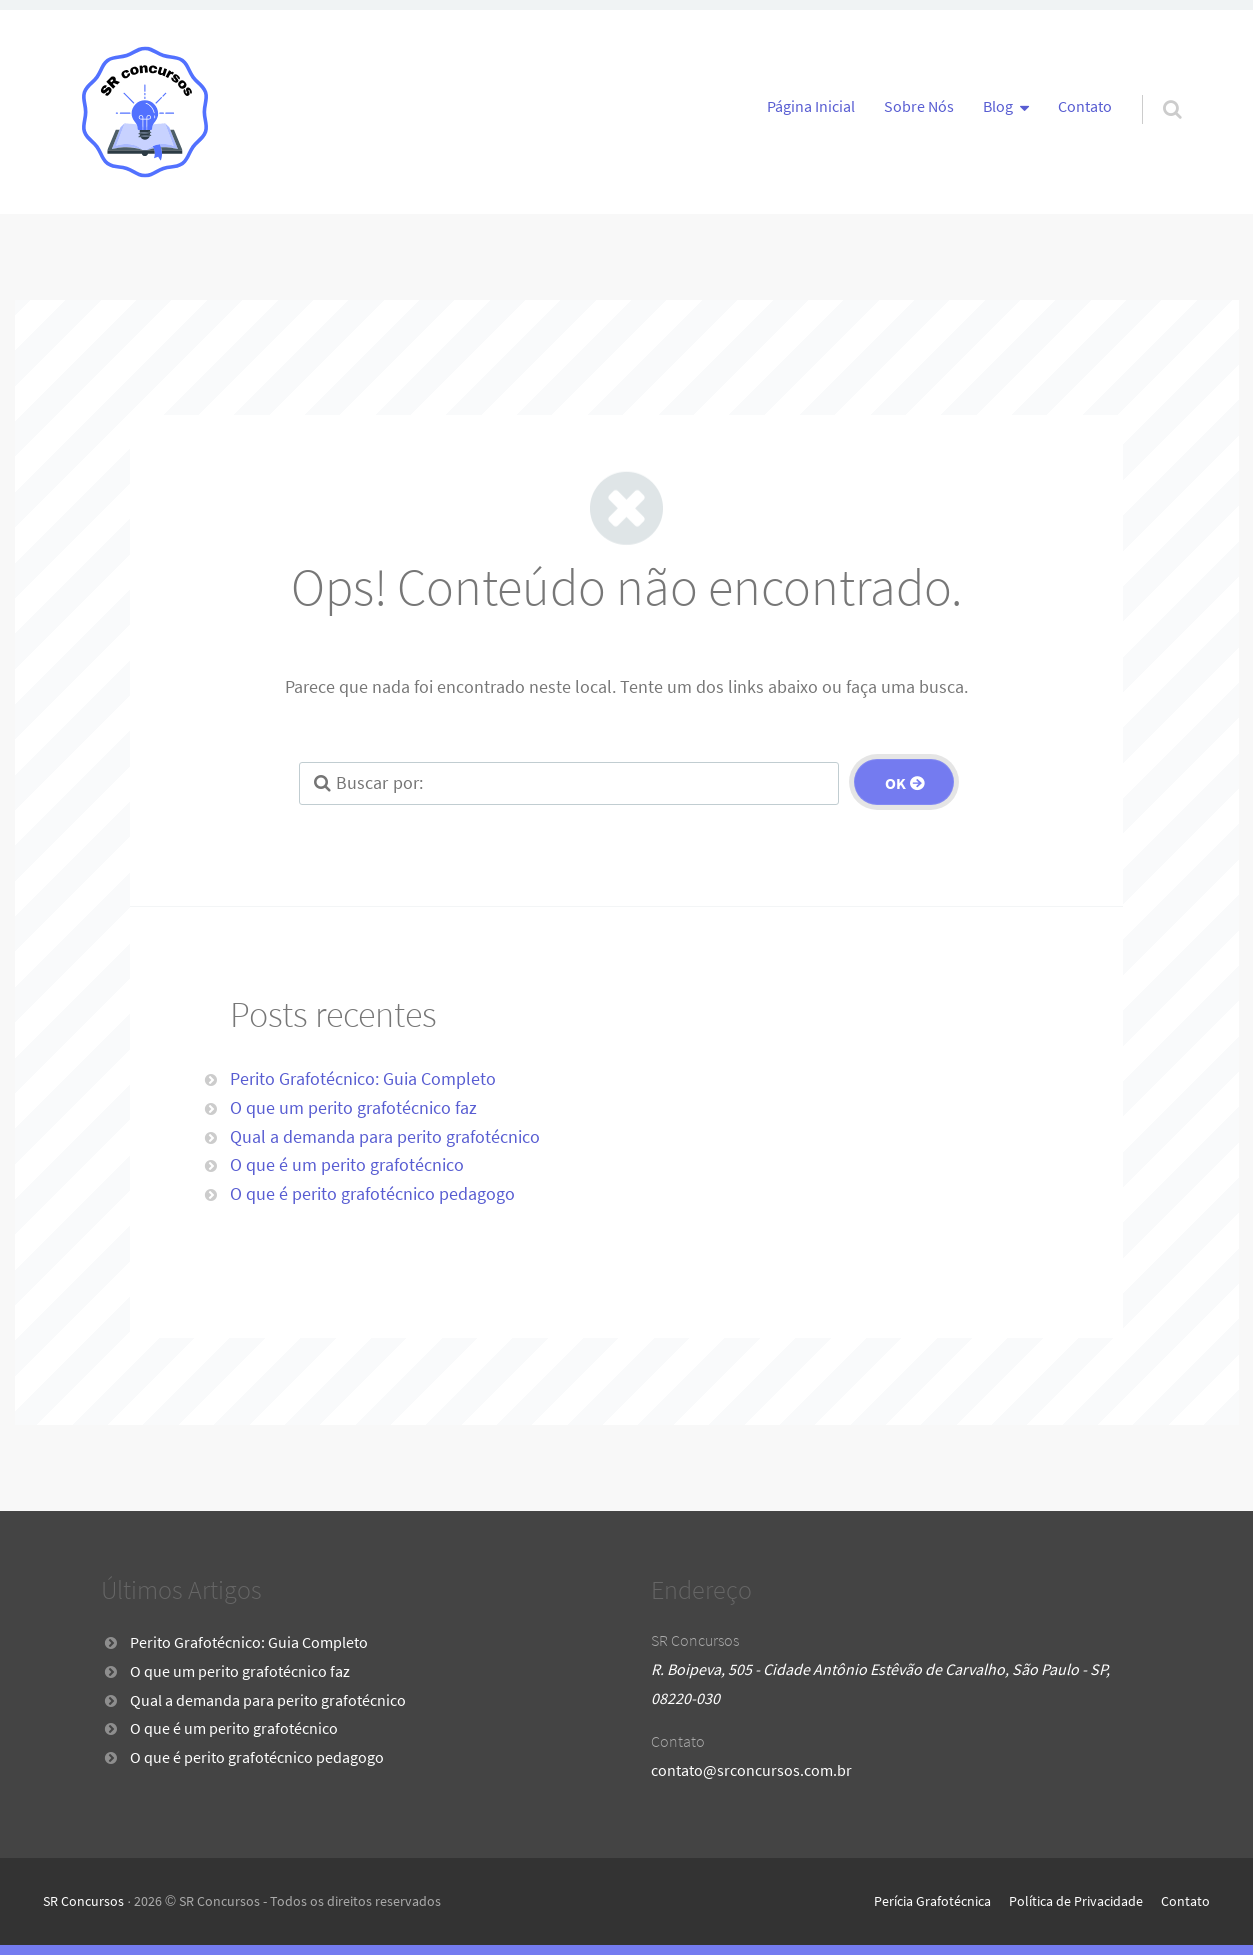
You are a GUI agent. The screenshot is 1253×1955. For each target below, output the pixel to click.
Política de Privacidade (1076, 1901)
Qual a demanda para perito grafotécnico (385, 1136)
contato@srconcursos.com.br (751, 1770)
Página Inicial (811, 106)
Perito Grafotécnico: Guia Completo (363, 1078)
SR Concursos (83, 1901)
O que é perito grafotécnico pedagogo (372, 1193)
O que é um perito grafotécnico (347, 1164)
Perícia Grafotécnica (932, 1901)
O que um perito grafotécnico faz (353, 1107)
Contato (1085, 106)
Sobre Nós (919, 106)
